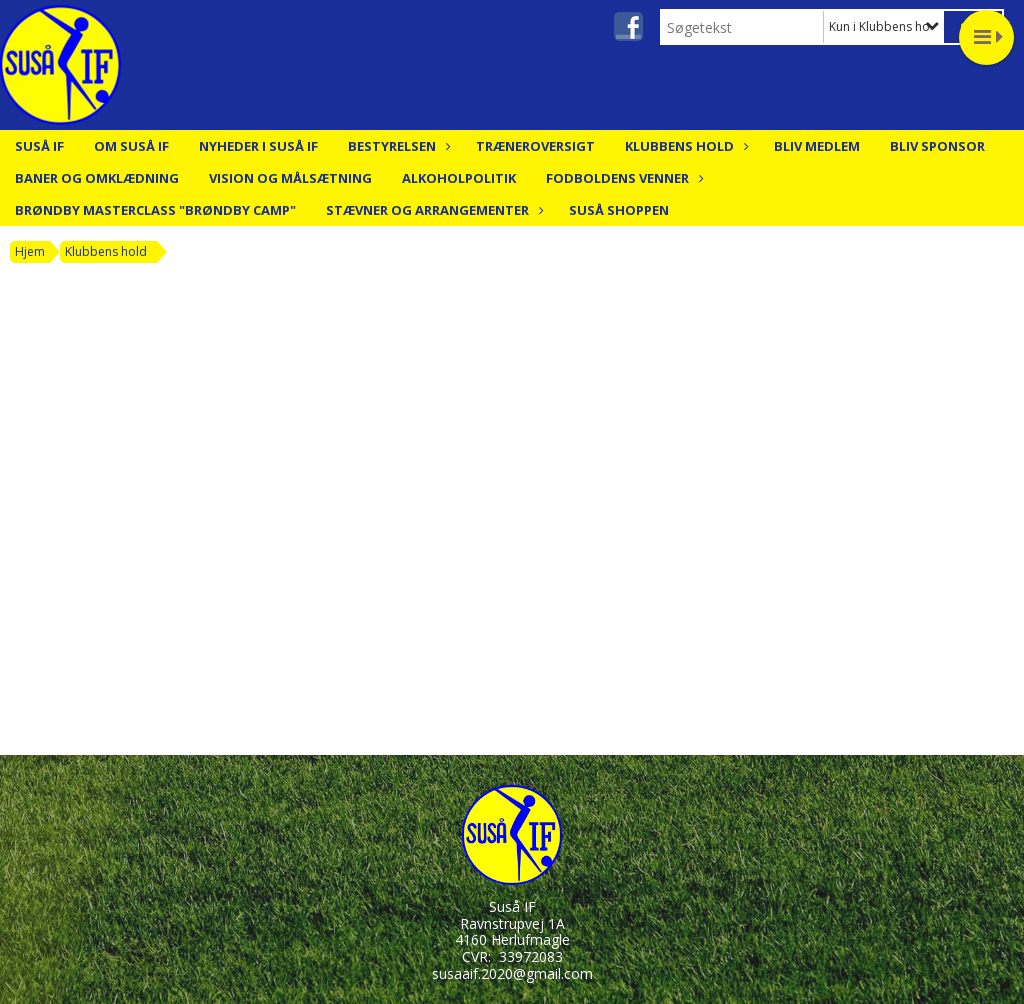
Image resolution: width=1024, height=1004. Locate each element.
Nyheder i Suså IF (258, 146)
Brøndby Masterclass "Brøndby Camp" (155, 210)
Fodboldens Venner (622, 178)
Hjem (30, 251)
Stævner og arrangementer (432, 210)
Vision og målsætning (290, 178)
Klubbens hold (684, 146)
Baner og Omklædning (97, 178)
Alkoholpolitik (459, 178)
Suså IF (39, 146)
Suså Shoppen (619, 210)
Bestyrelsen (397, 146)
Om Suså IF (131, 146)
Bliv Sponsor (937, 146)
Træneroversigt (535, 146)
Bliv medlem (817, 146)
